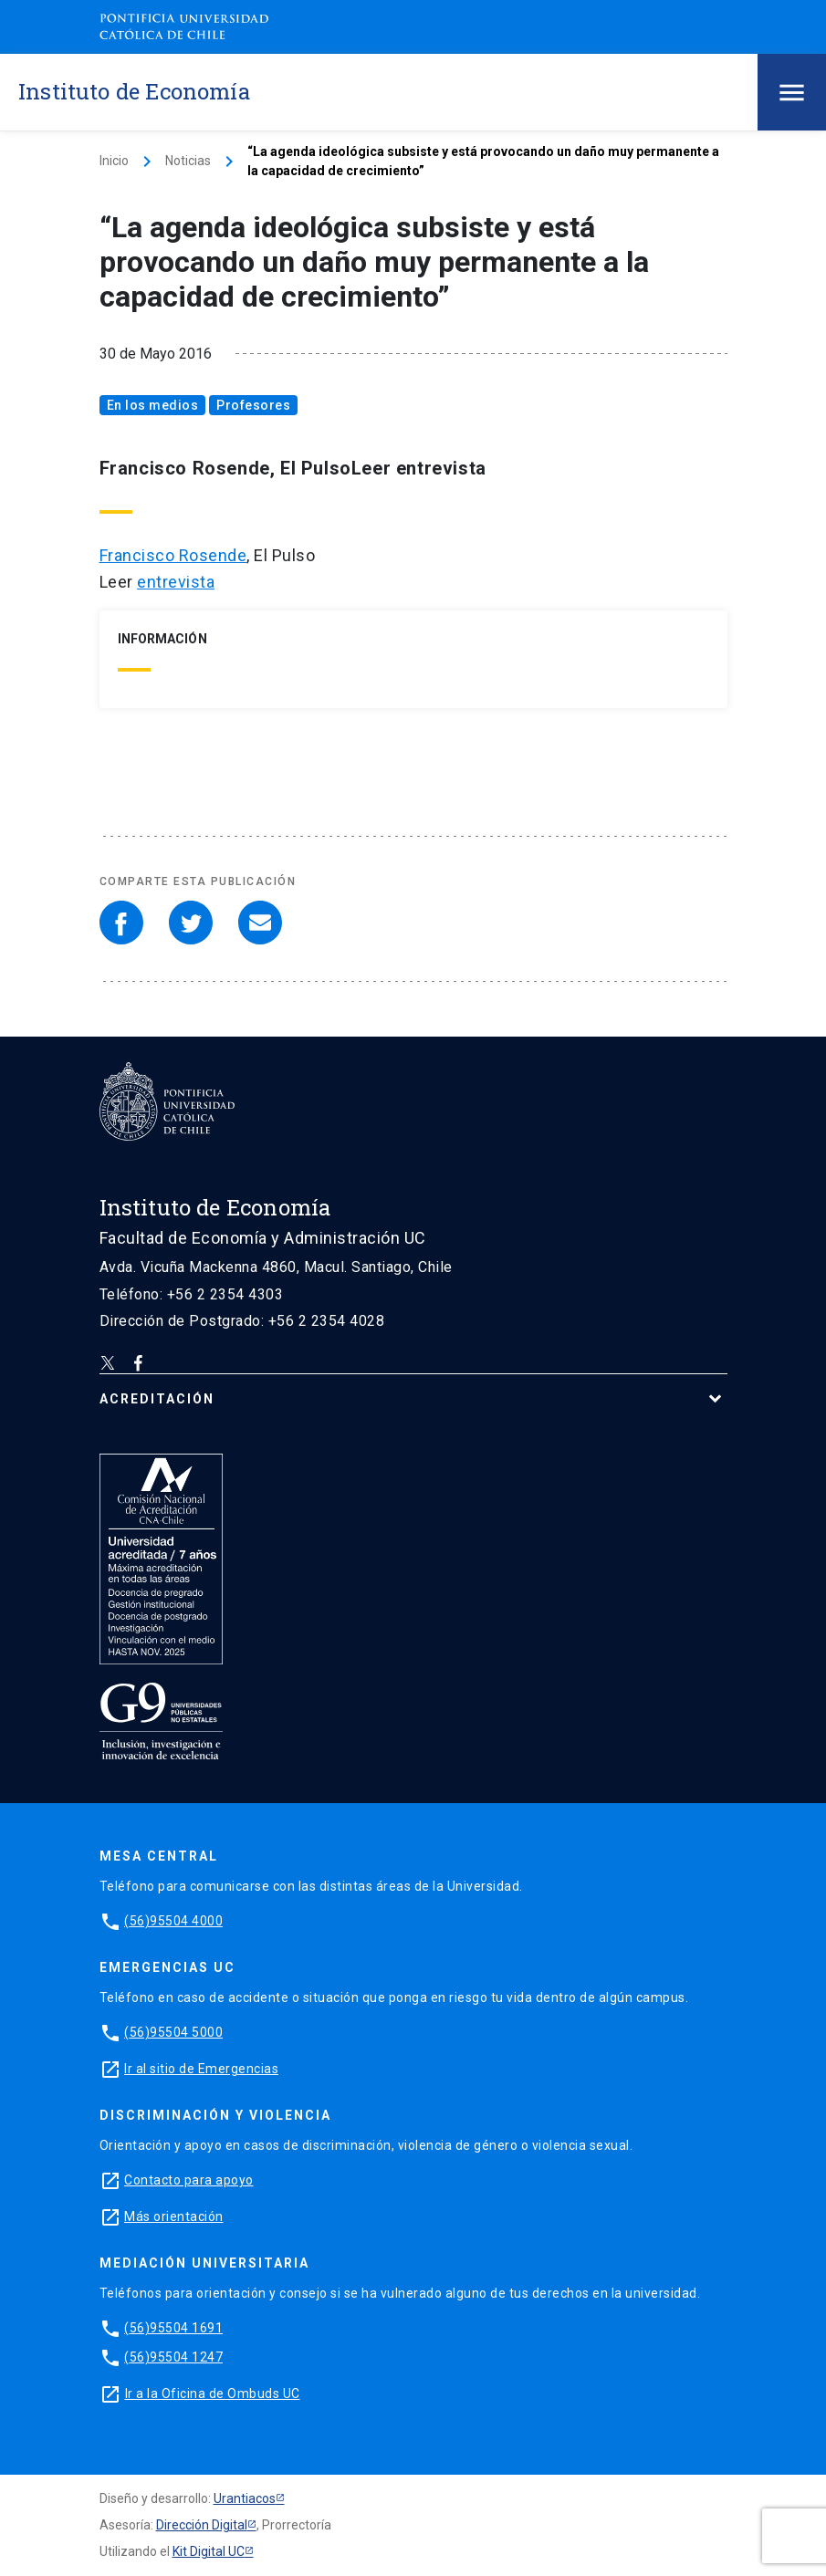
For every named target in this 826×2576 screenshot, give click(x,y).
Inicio (114, 160)
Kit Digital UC (209, 2551)
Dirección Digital (201, 2525)
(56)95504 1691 (173, 2327)
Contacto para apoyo (189, 2180)
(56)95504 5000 (173, 2032)
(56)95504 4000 (173, 1921)
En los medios (153, 405)
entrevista (175, 581)
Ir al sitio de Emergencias (201, 2068)
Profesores (253, 405)
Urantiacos (245, 2498)
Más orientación (174, 2216)
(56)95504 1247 (173, 2357)
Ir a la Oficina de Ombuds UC (212, 2393)
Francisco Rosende (173, 555)
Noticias (188, 160)
